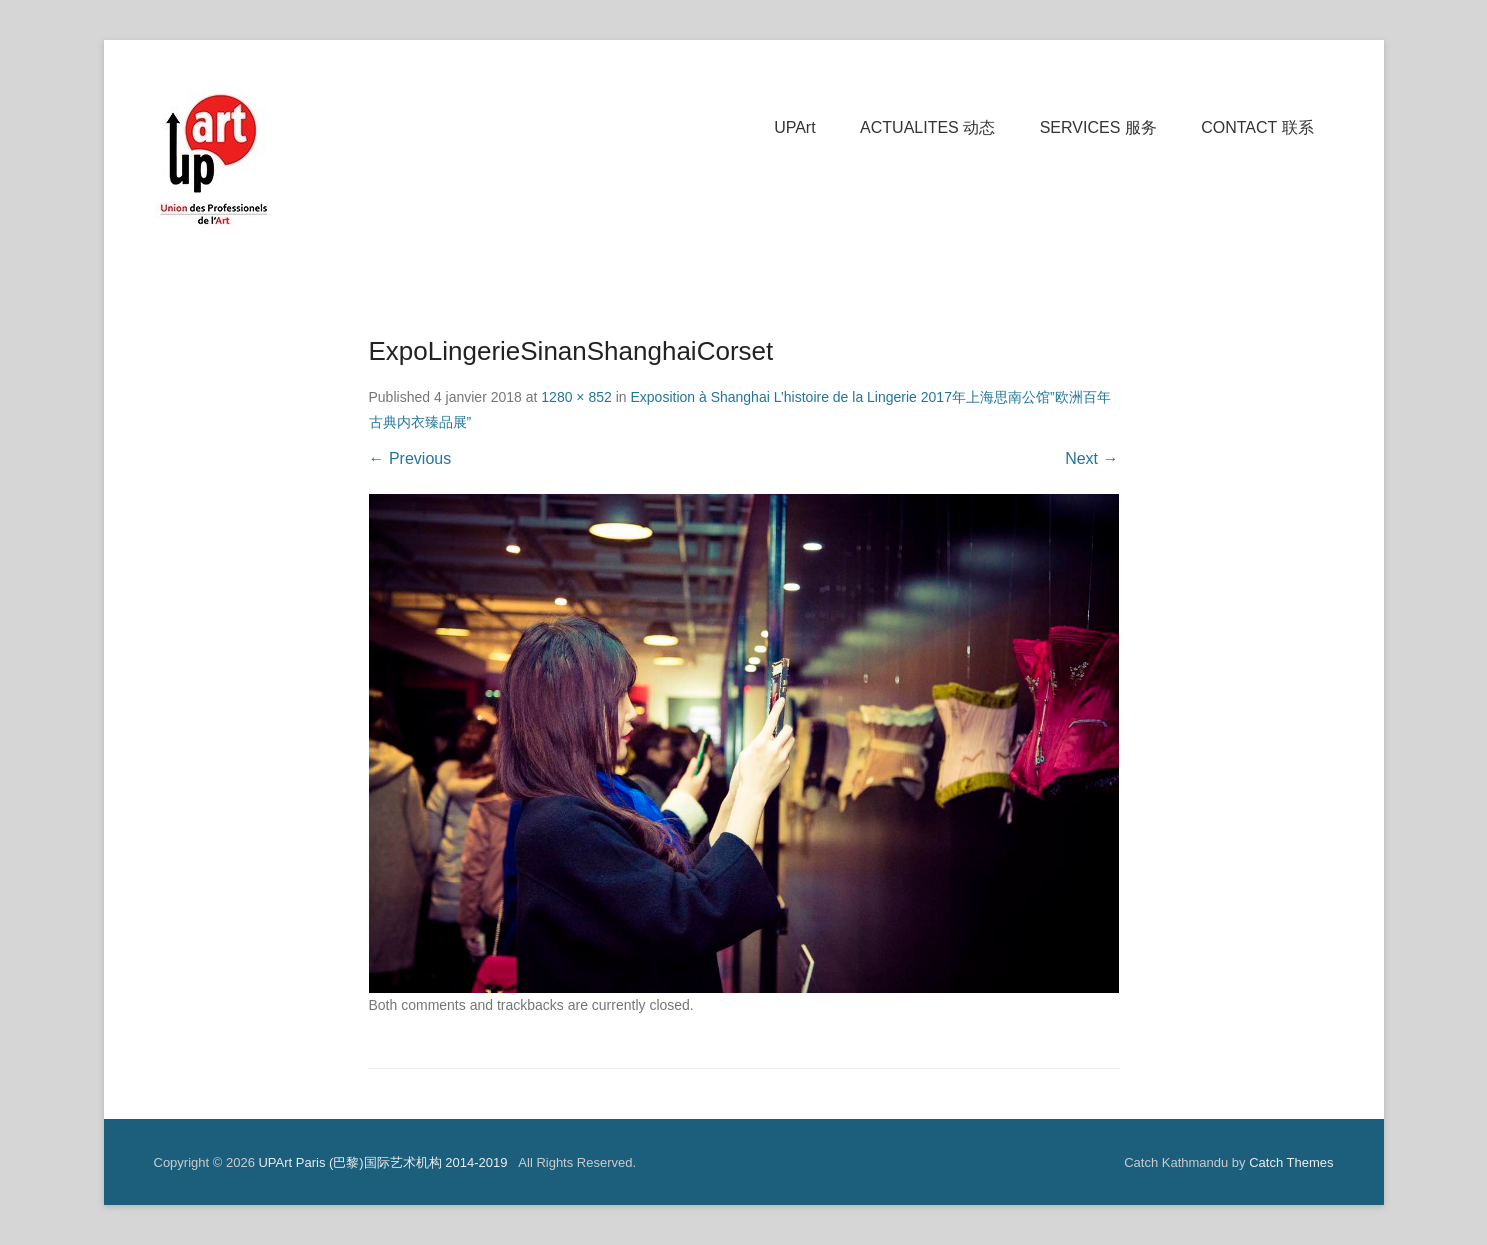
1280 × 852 (576, 397)
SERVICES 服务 (1098, 127)
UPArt (794, 127)
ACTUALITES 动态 (927, 127)
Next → (1091, 458)
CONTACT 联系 (1257, 127)
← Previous (410, 458)
